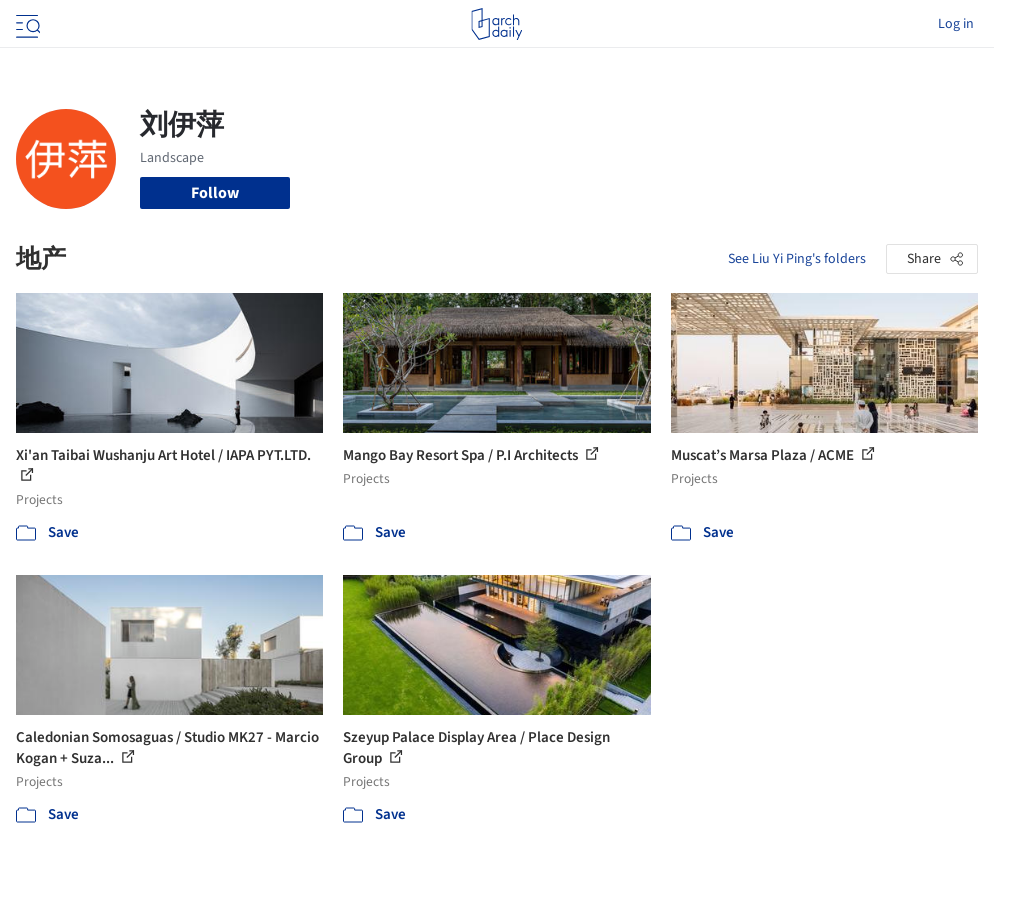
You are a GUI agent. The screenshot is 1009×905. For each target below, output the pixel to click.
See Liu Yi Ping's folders (797, 259)
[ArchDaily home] (496, 24)
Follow (215, 193)
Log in (956, 24)
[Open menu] (26, 24)
